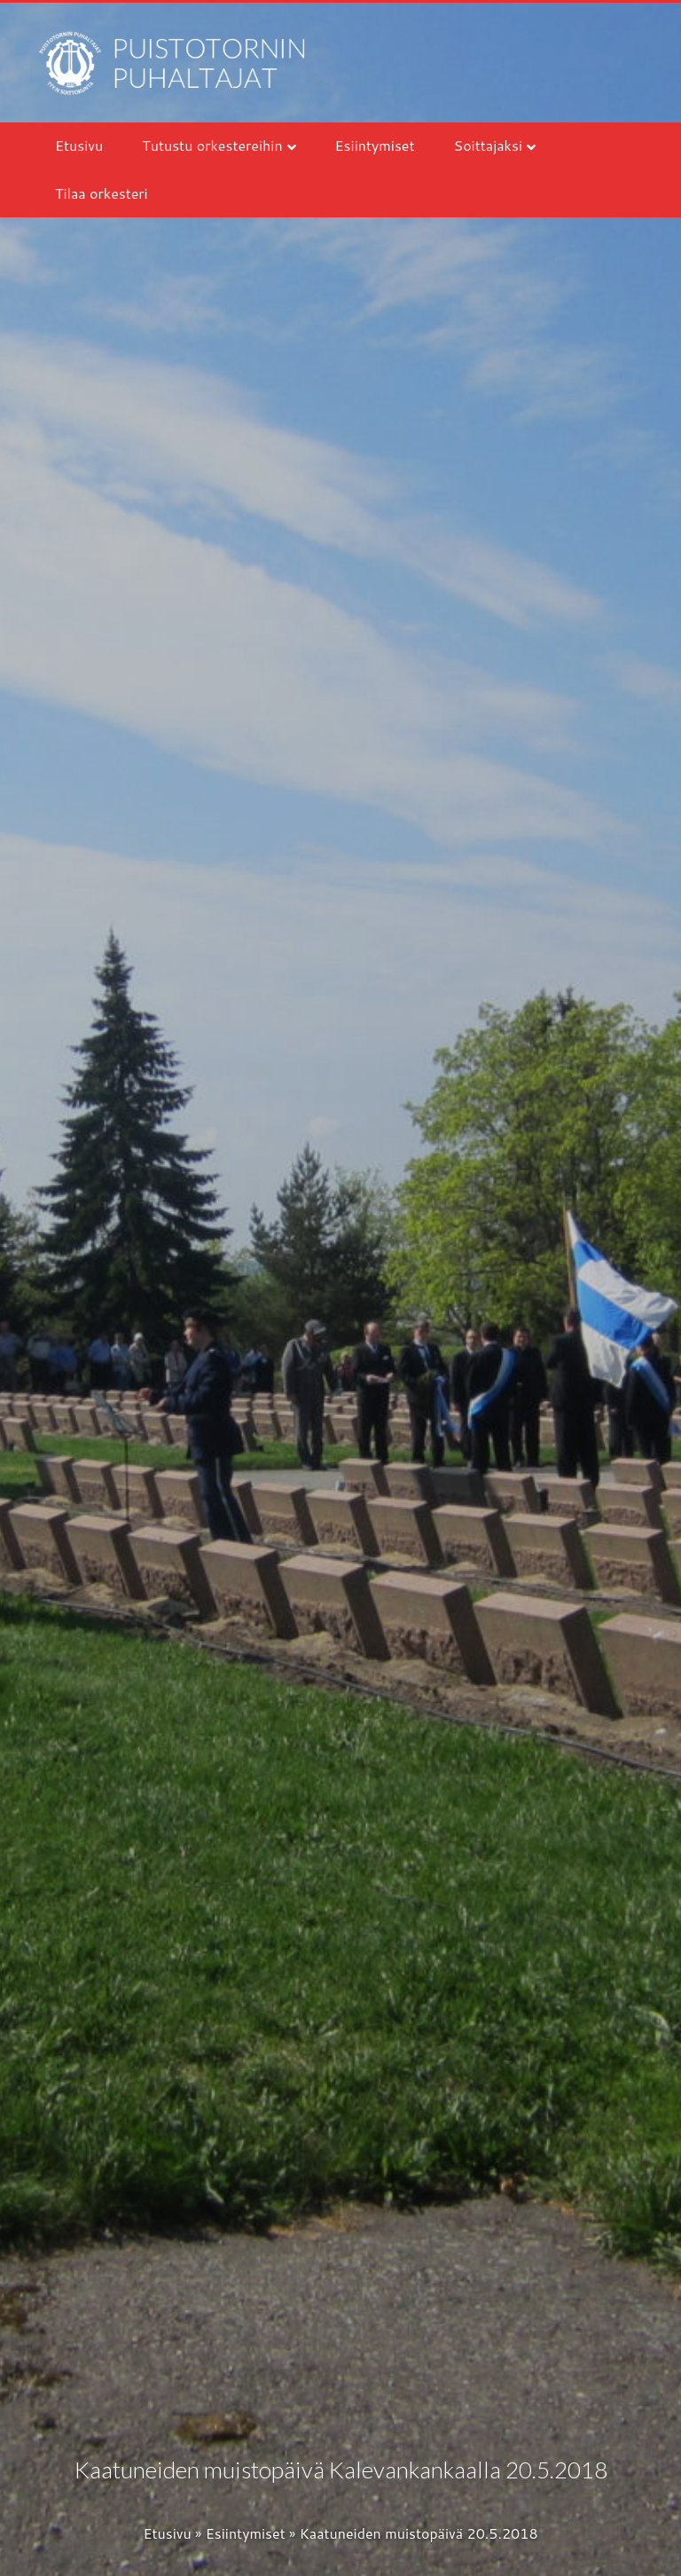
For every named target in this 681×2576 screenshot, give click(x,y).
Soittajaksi (488, 145)
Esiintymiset (375, 145)
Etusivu (79, 145)
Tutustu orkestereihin (212, 145)
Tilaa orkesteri (101, 193)
